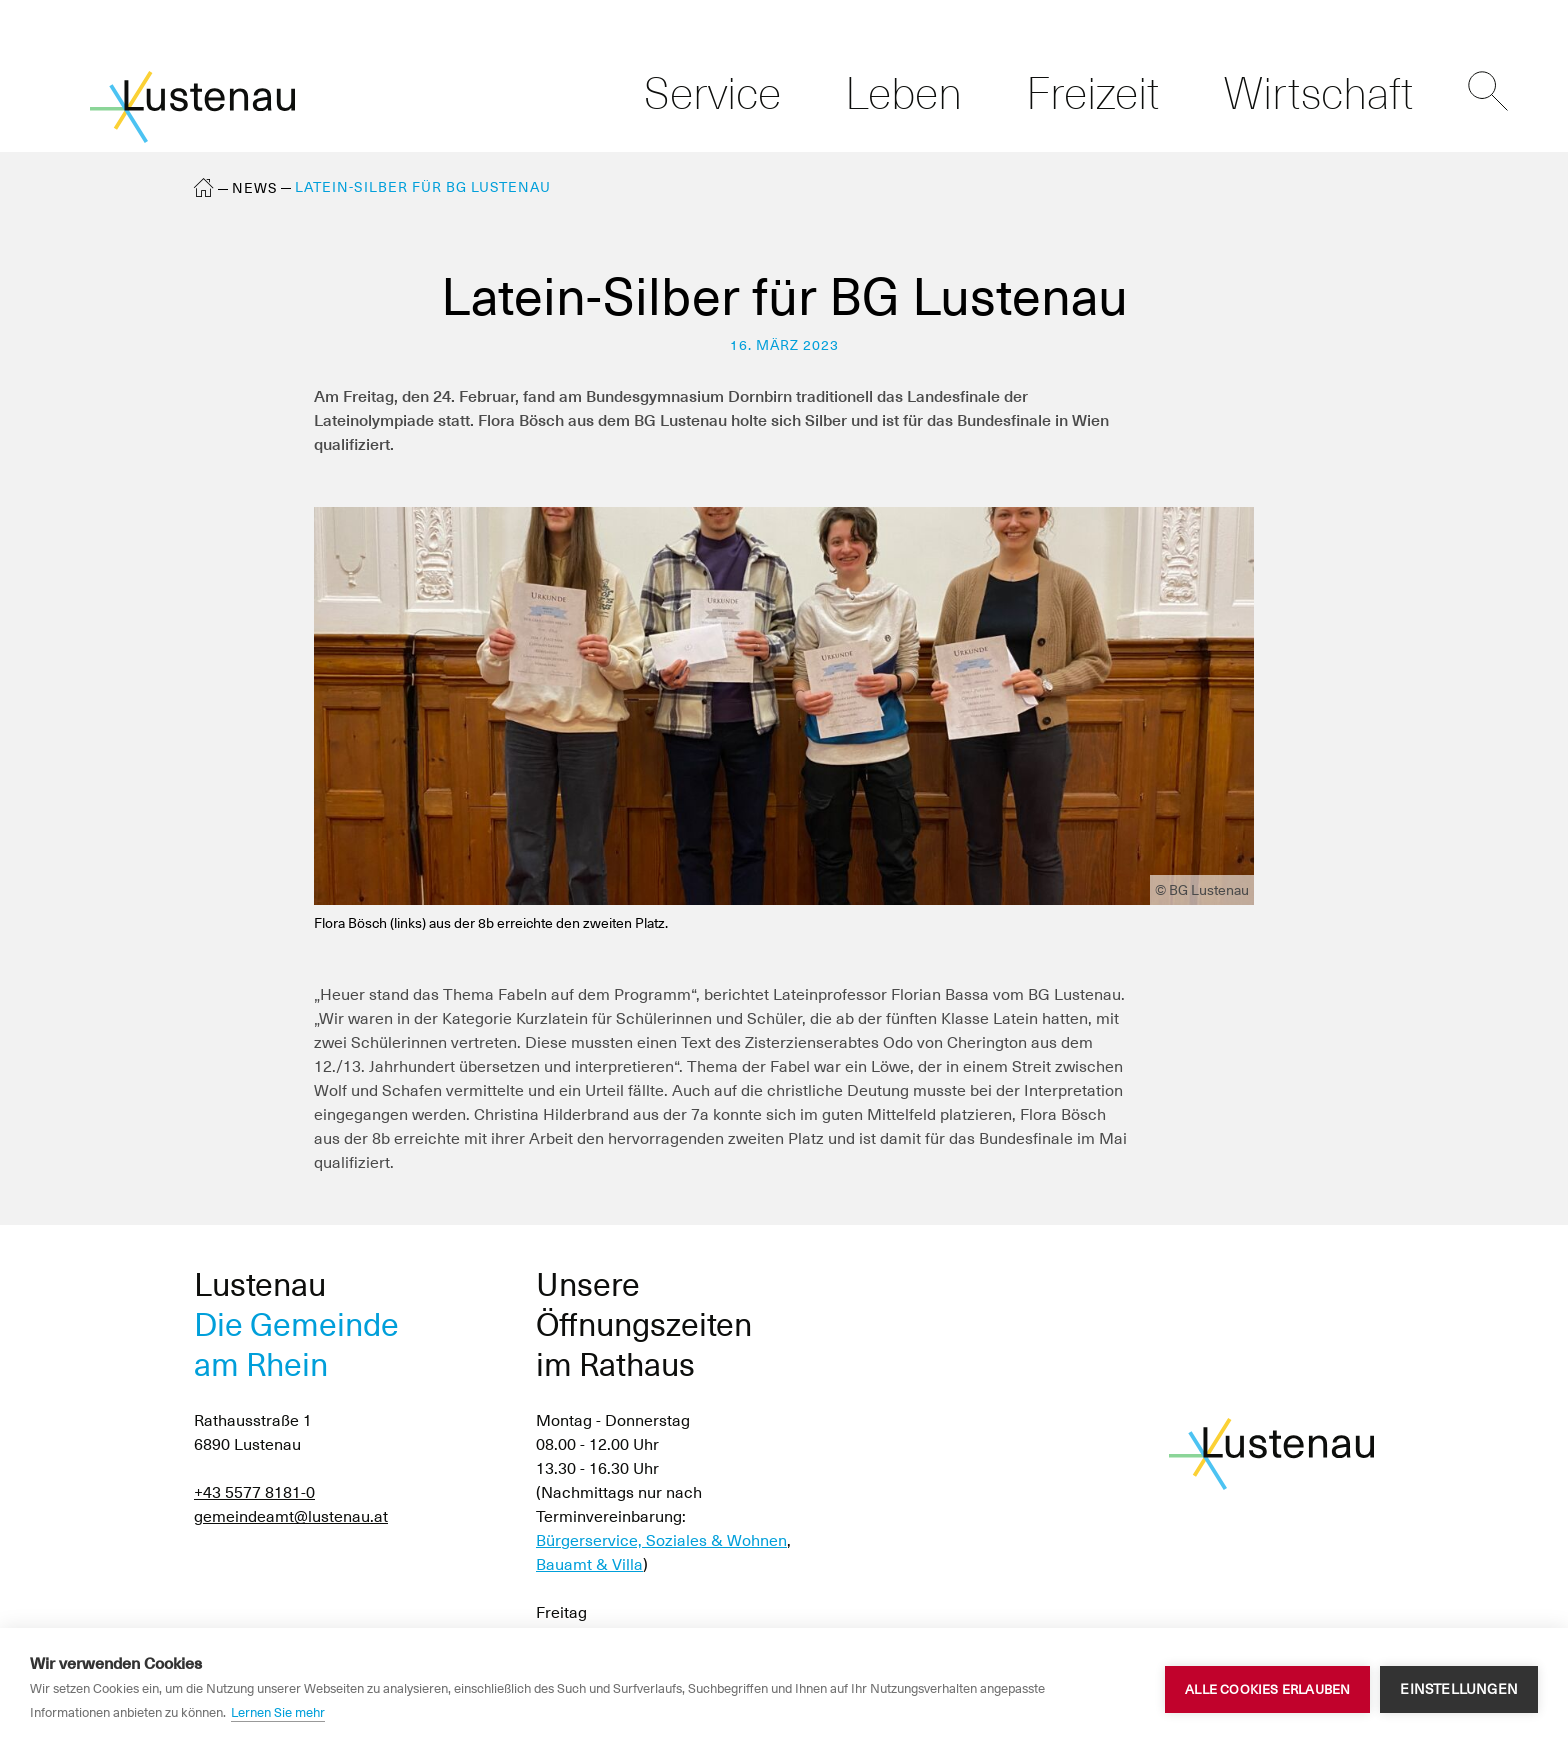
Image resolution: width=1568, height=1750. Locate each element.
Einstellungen (1459, 1689)
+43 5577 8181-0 (254, 1492)
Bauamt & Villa (589, 1564)
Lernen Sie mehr (278, 1712)
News (255, 188)
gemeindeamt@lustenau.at (291, 1516)
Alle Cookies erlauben (1267, 1689)
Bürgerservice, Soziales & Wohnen (661, 1540)
